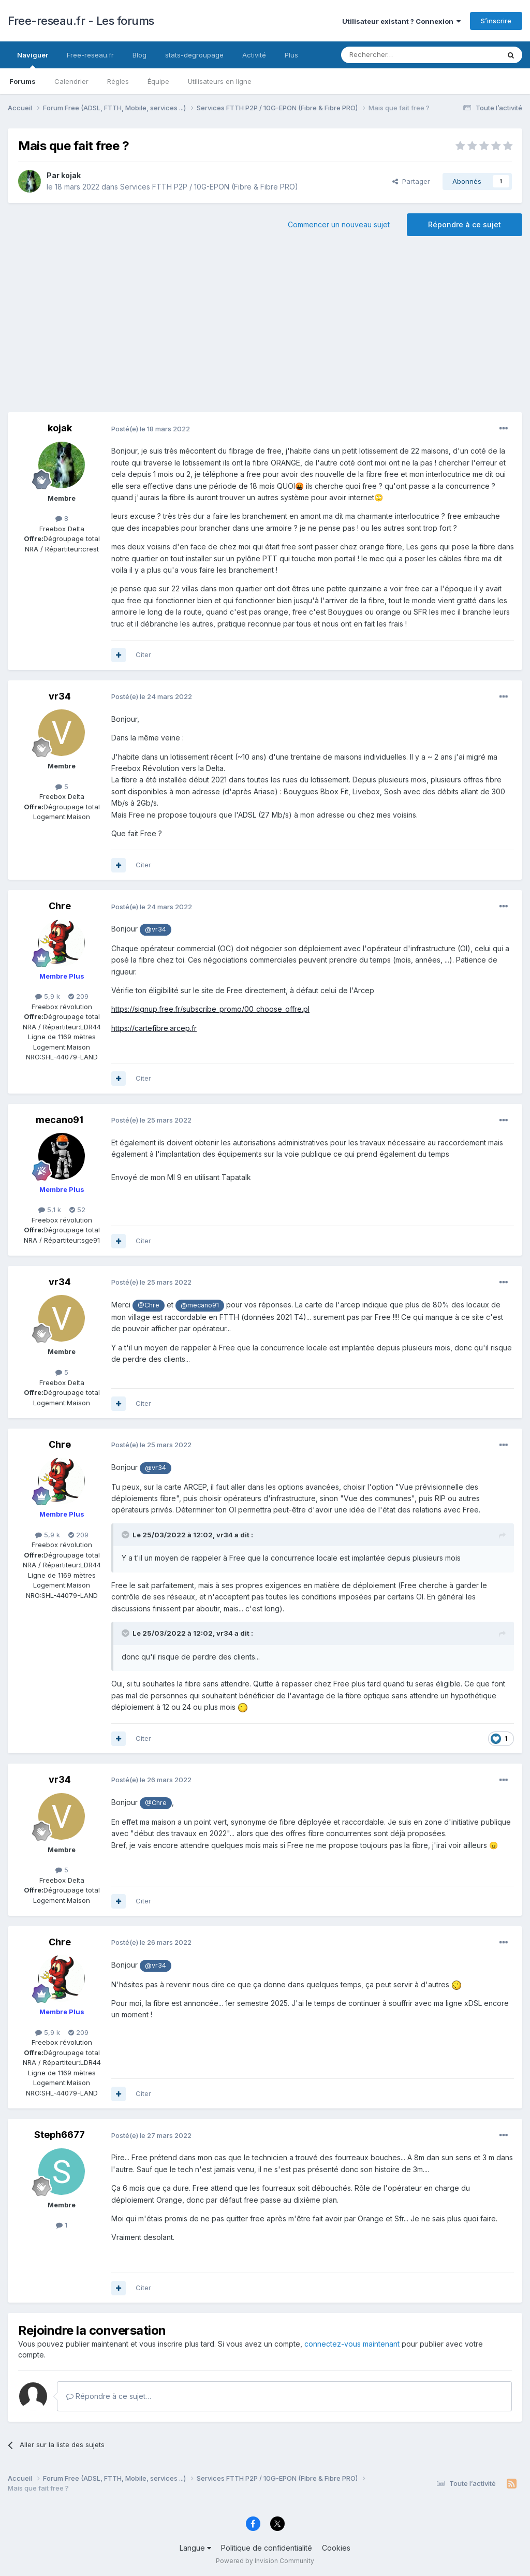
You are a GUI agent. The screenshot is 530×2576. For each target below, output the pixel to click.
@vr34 (155, 929)
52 (77, 1209)
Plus (291, 55)
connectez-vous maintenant (352, 2343)
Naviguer (32, 59)
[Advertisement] (265, 329)
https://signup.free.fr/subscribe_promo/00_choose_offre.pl (210, 1009)
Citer (143, 654)
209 (78, 996)
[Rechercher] (397, 55)
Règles (118, 81)
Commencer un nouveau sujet (339, 224)
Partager (411, 181)
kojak (71, 175)
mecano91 (59, 1119)
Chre (60, 905)
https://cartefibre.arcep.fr (154, 1028)
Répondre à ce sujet (464, 224)
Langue (195, 2547)
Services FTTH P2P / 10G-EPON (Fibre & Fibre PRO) (209, 186)
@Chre (148, 1305)
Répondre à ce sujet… (108, 2396)
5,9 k (47, 996)
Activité (254, 55)
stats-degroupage (194, 55)
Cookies (336, 2547)
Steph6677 (59, 2134)
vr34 (60, 696)
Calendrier (71, 81)
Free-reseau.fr (90, 55)
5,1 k (49, 1209)
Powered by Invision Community (265, 2561)
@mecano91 (200, 1305)
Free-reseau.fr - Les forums (81, 20)
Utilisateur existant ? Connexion (401, 21)
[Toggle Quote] (126, 1535)
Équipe (158, 81)
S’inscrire (496, 21)
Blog (139, 55)
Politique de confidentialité (266, 2547)
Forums (22, 81)
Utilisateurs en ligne (220, 81)
